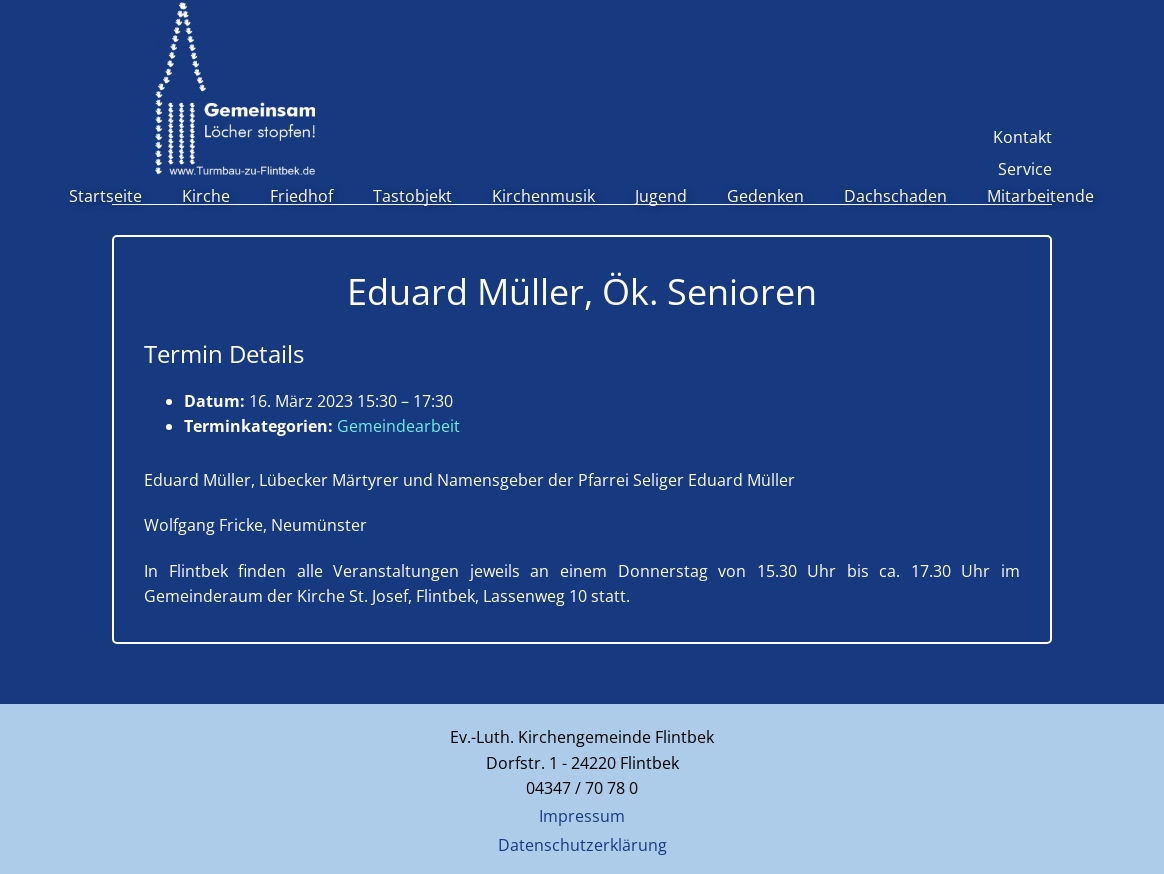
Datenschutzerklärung (582, 845)
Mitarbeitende (1040, 196)
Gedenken (765, 196)
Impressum (582, 816)
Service (1025, 169)
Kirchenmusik (543, 196)
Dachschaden (895, 196)
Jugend (661, 196)
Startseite (105, 196)
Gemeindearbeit (398, 426)
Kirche (206, 196)
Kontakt (1022, 137)
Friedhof (301, 196)
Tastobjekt (412, 196)
